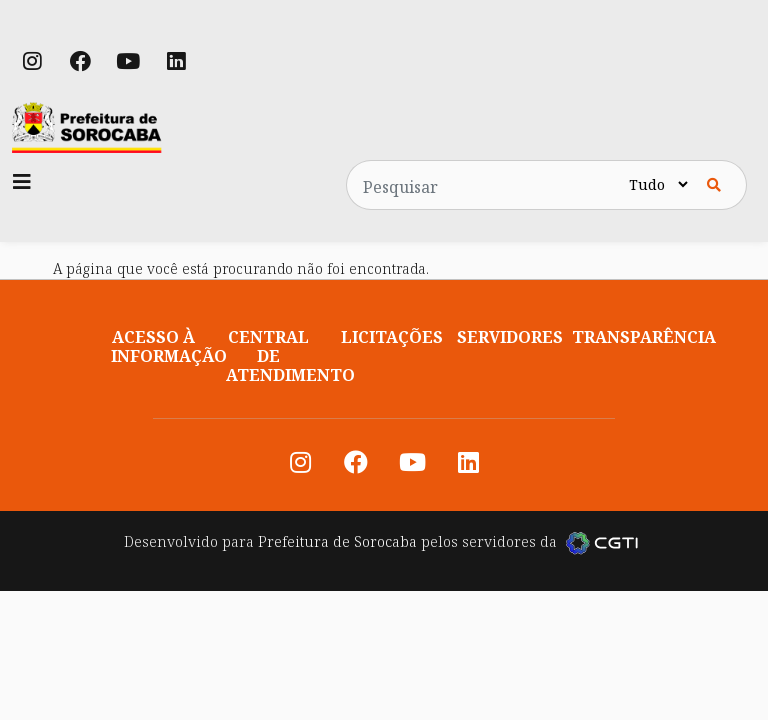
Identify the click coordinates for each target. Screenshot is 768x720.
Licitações (392, 337)
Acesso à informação (169, 346)
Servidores (510, 337)
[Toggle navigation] (22, 182)
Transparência (644, 337)
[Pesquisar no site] (486, 185)
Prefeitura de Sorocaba (337, 541)
